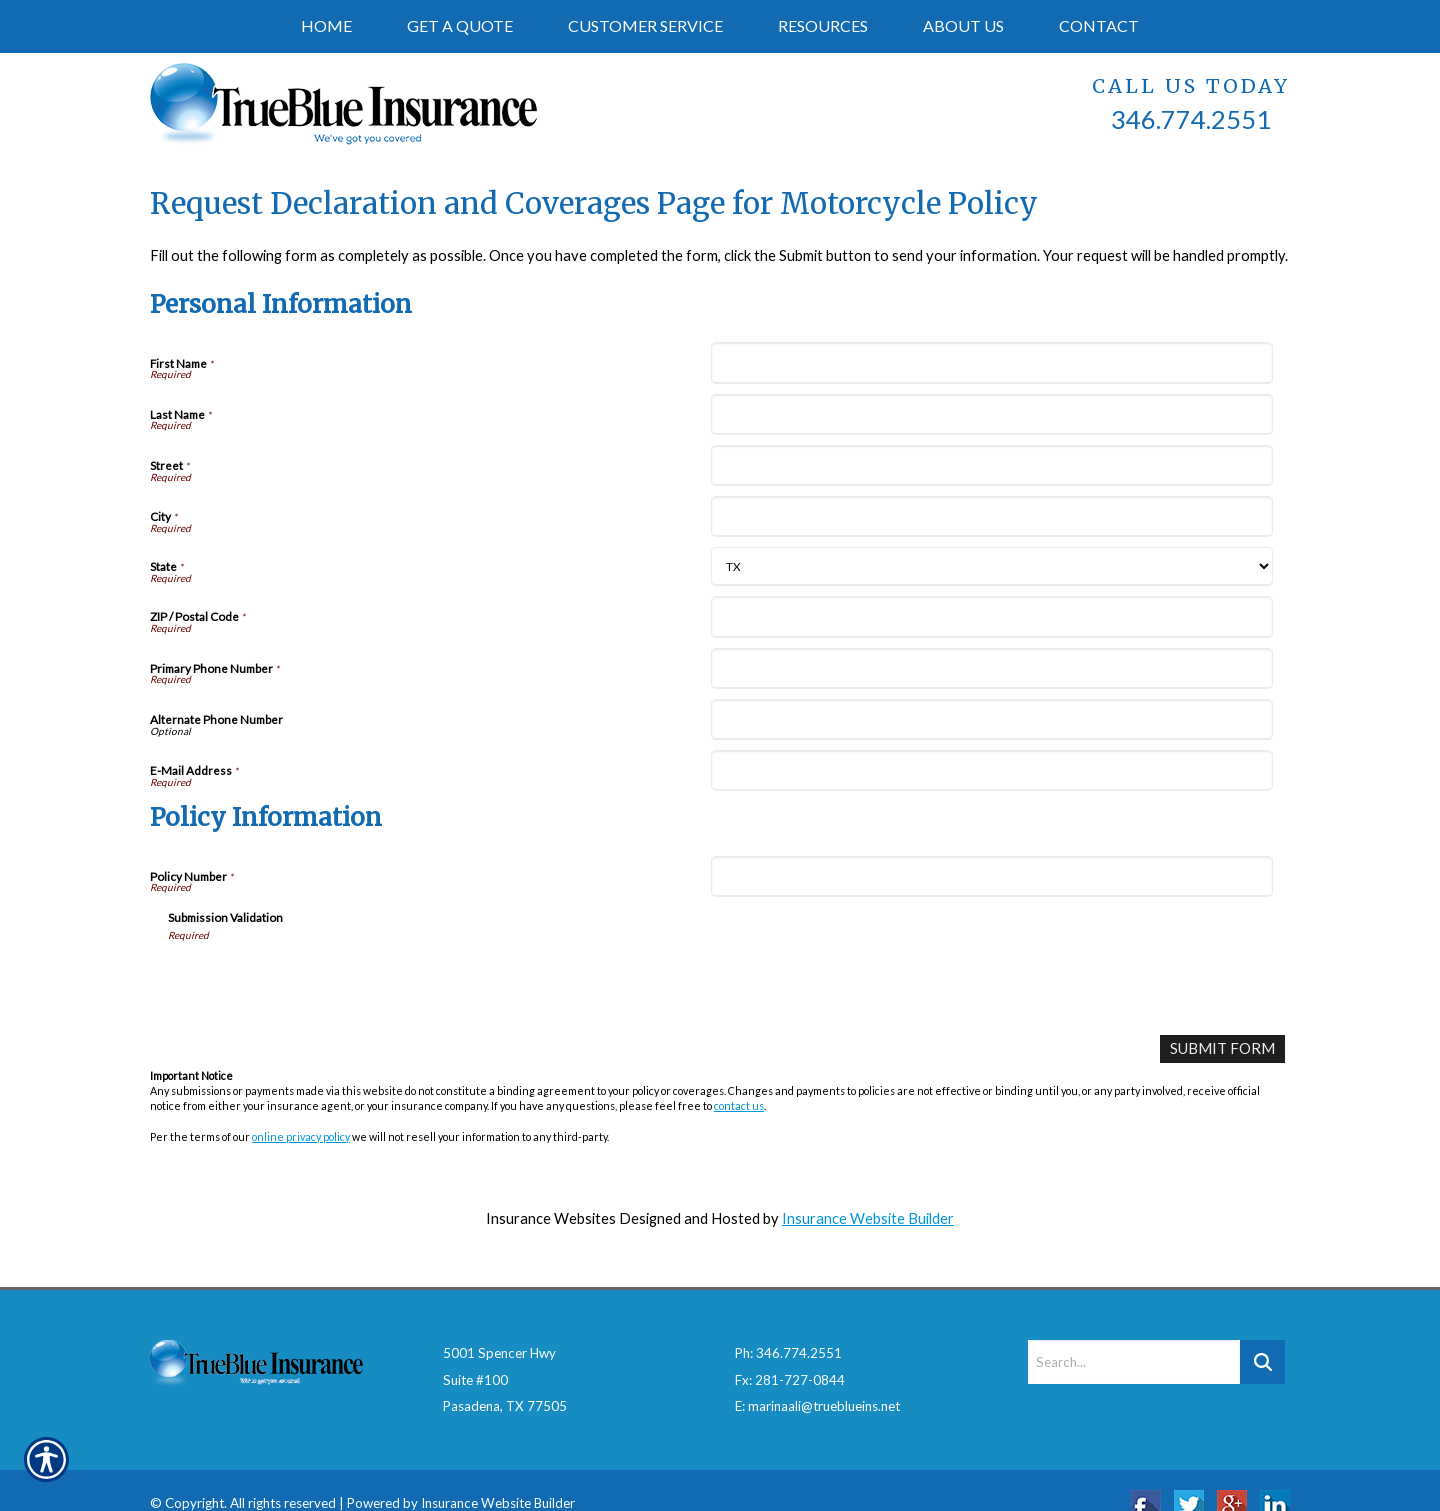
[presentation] (320, 981)
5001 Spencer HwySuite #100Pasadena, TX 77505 (505, 1351)
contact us (739, 1104)
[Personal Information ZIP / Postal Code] (991, 616)
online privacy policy (301, 1135)
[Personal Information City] (991, 516)
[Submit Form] (1223, 1048)
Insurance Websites (551, 1217)
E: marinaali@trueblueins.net (817, 1378)
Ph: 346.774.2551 (788, 1325)
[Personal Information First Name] (991, 362)
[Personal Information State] (991, 566)
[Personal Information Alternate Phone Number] (991, 719)
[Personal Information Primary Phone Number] (991, 668)
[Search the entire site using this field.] (1134, 1334)
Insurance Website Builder (868, 1217)
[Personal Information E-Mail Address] (991, 770)
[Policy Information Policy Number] (991, 876)
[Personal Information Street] (991, 465)
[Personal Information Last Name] (991, 414)
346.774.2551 (1191, 119)
